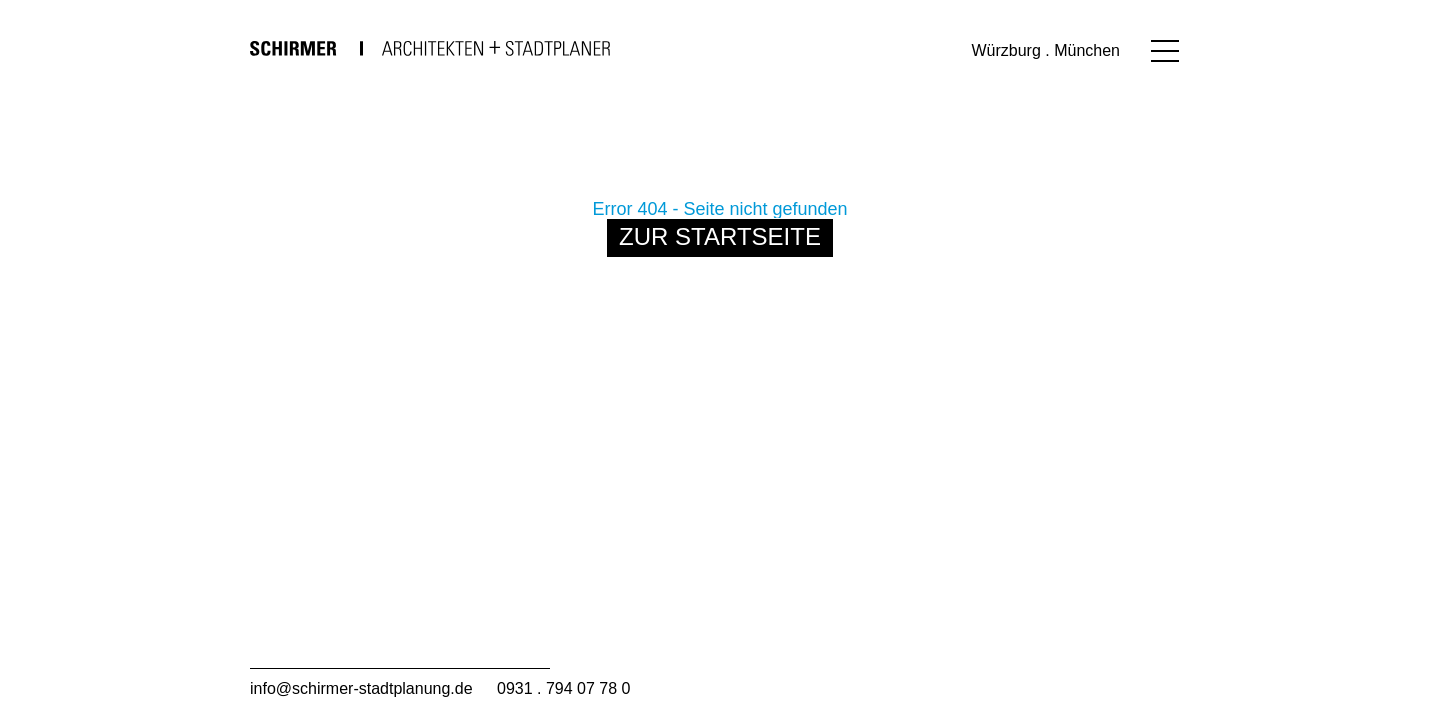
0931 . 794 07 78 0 (563, 688)
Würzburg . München (1045, 50)
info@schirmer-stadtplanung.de (361, 688)
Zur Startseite (720, 236)
